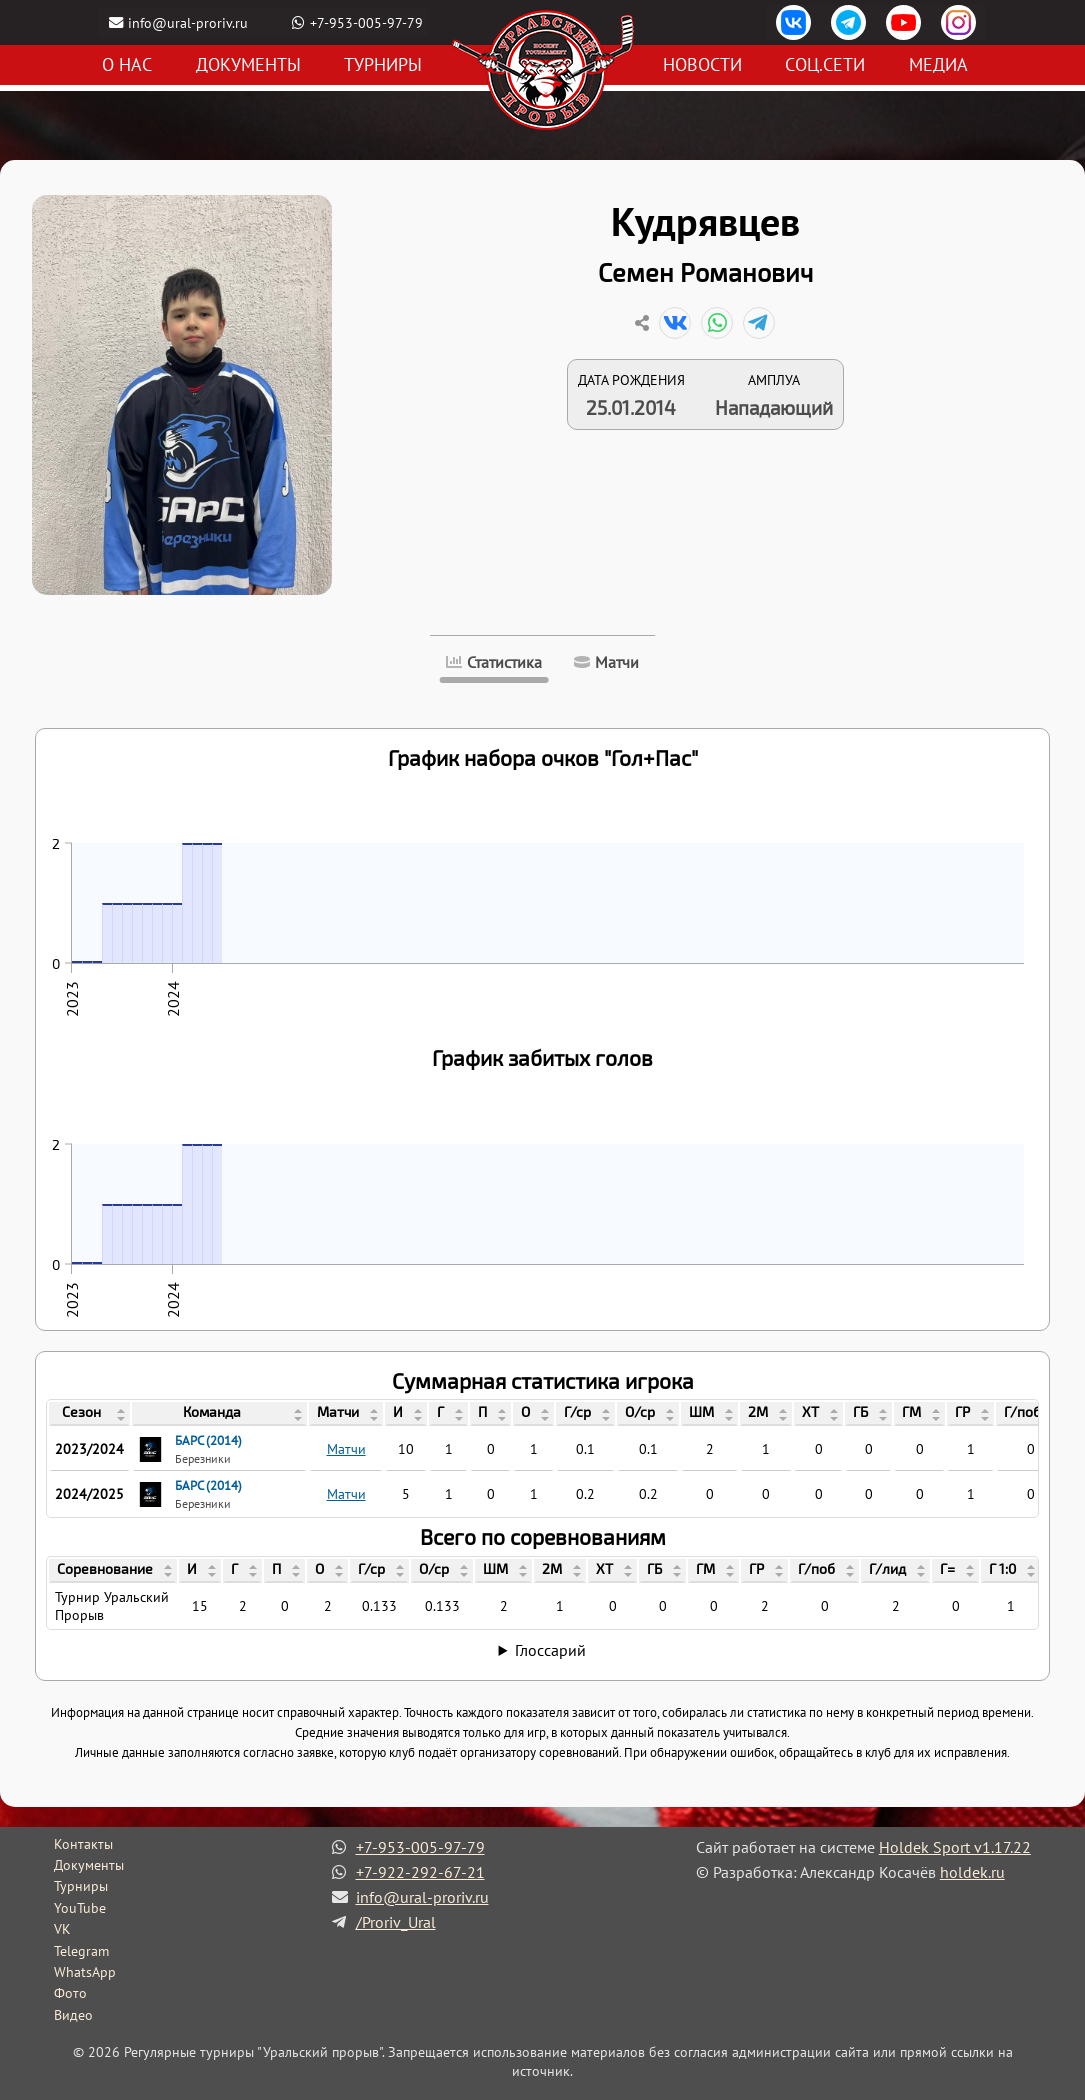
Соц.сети (825, 65)
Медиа (938, 65)
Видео (73, 2015)
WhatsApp (85, 1972)
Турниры (383, 65)
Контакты (83, 1844)
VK (62, 1929)
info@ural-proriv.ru (189, 22)
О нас (127, 65)
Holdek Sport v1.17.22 (955, 1847)
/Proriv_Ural (396, 1922)
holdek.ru (972, 1872)
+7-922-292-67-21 (420, 1872)
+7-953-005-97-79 (367, 22)
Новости (702, 65)
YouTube (80, 1908)
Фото (70, 1993)
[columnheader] (89, 1414)
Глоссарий (550, 1650)
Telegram (81, 1951)
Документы (248, 65)
